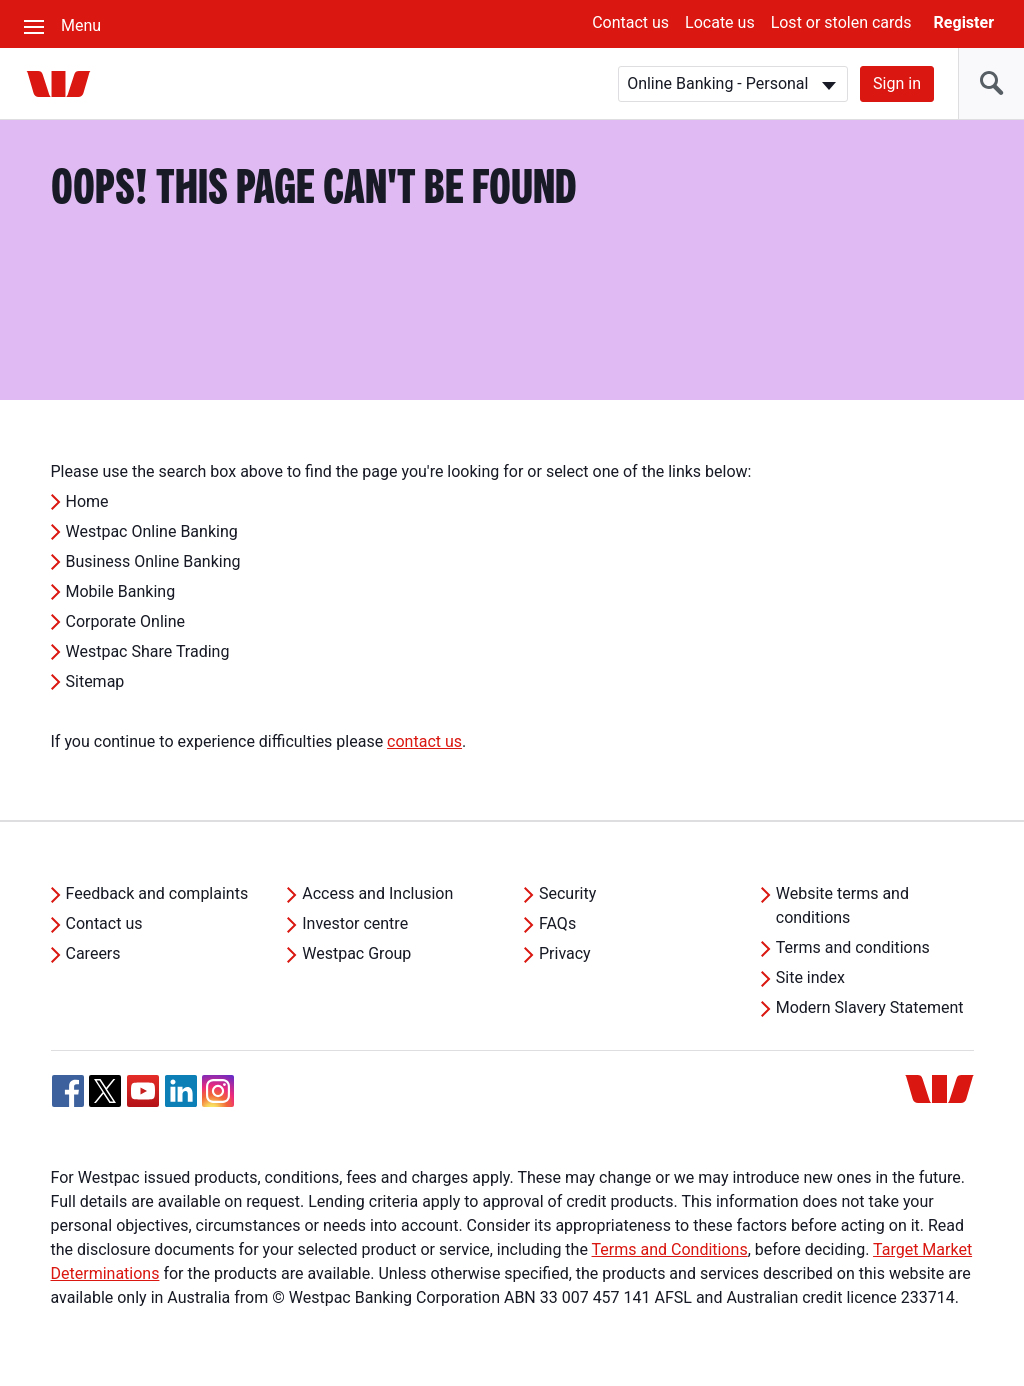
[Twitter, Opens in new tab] (105, 1091)
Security (567, 893)
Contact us (630, 22)
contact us (424, 741)
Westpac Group (356, 953)
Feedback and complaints (157, 893)
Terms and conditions (853, 947)
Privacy (565, 953)
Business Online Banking (153, 561)
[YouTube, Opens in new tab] (143, 1091)
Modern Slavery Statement (870, 1007)
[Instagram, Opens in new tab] (218, 1101)
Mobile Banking (121, 591)
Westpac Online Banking (152, 531)
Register (964, 22)
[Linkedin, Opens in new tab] (181, 1091)
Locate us (720, 22)
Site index (810, 977)
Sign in (897, 83)
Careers (93, 953)
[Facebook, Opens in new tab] (68, 1091)
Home (87, 501)
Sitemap (95, 681)
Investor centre (355, 923)
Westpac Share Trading (148, 651)
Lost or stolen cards (841, 22)
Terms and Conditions (670, 1249)
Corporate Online (126, 621)
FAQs (557, 923)
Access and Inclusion (377, 893)
